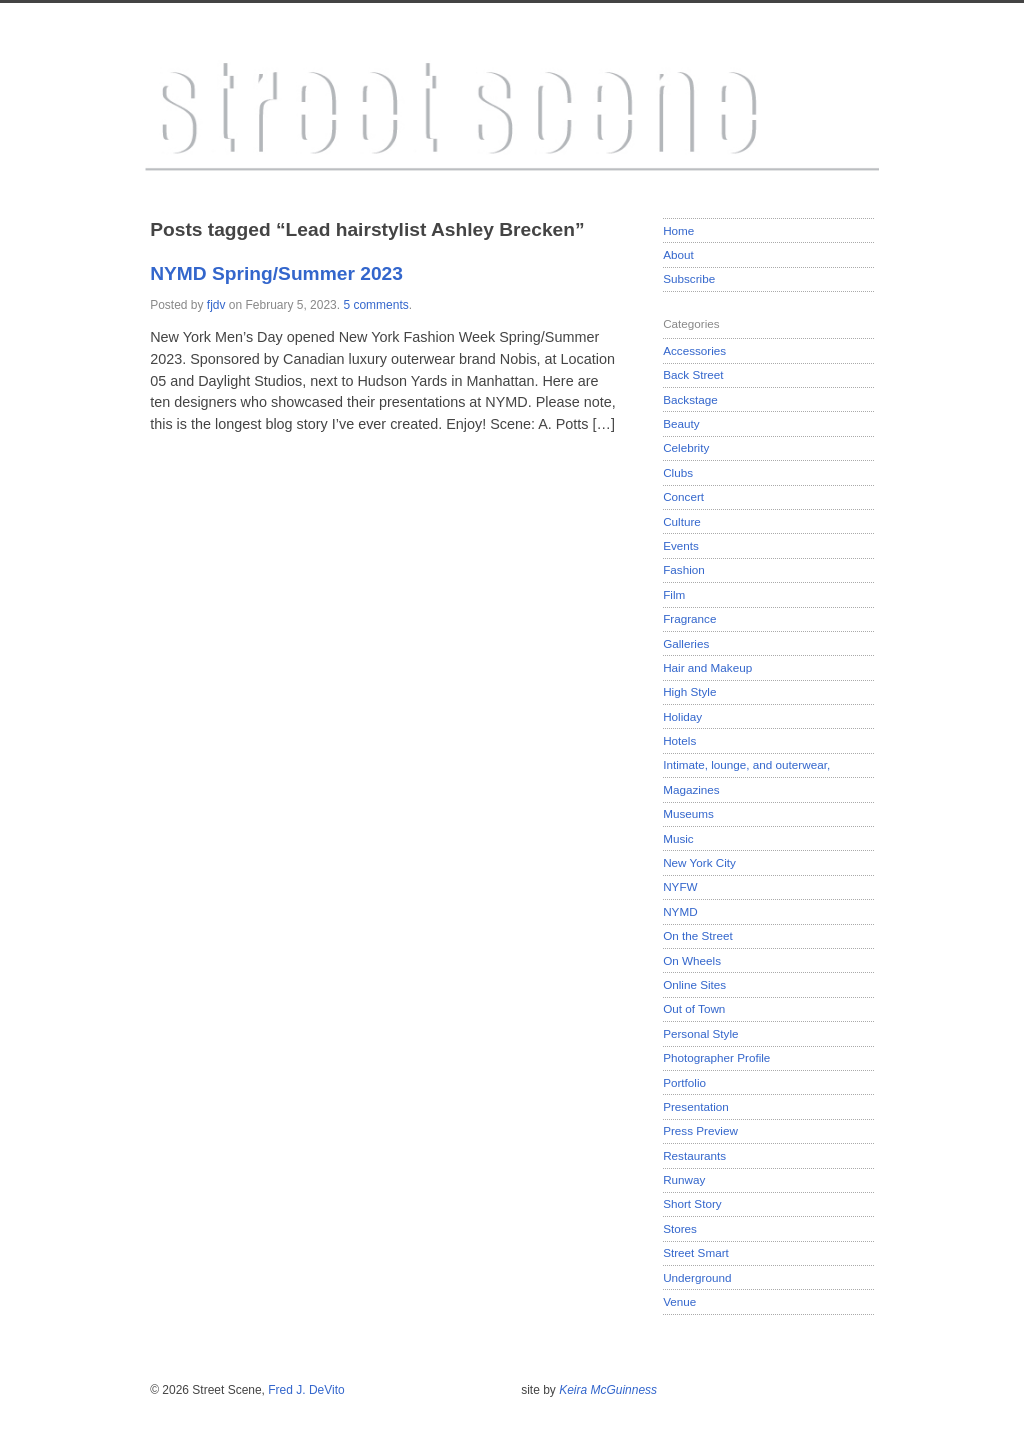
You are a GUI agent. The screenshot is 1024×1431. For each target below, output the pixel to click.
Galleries (686, 643)
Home (678, 230)
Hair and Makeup (707, 667)
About (678, 254)
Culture (682, 521)
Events (681, 545)
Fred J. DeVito (306, 1390)
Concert (683, 496)
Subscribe (689, 278)
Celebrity (686, 447)
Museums (688, 813)
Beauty (681, 423)
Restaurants (694, 1155)
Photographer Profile (716, 1057)
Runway (684, 1179)
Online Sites (694, 984)
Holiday (682, 716)
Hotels (679, 740)
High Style (689, 691)
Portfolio (684, 1082)
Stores (680, 1228)
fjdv (216, 305)
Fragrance (689, 618)
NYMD (680, 911)
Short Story (692, 1203)
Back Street (693, 374)
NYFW (680, 886)
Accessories (694, 350)
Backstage (690, 399)
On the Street (698, 935)
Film (674, 594)
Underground (697, 1277)
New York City (699, 862)
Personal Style (700, 1033)
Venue (679, 1301)
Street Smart (696, 1252)
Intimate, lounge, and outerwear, (746, 764)
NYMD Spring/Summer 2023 (276, 273)
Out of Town (694, 1008)
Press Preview (700, 1130)
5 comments (375, 305)
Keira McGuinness (608, 1390)
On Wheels (692, 960)
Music (678, 838)
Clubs (678, 472)
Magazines (691, 789)
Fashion (684, 569)
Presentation (696, 1106)
